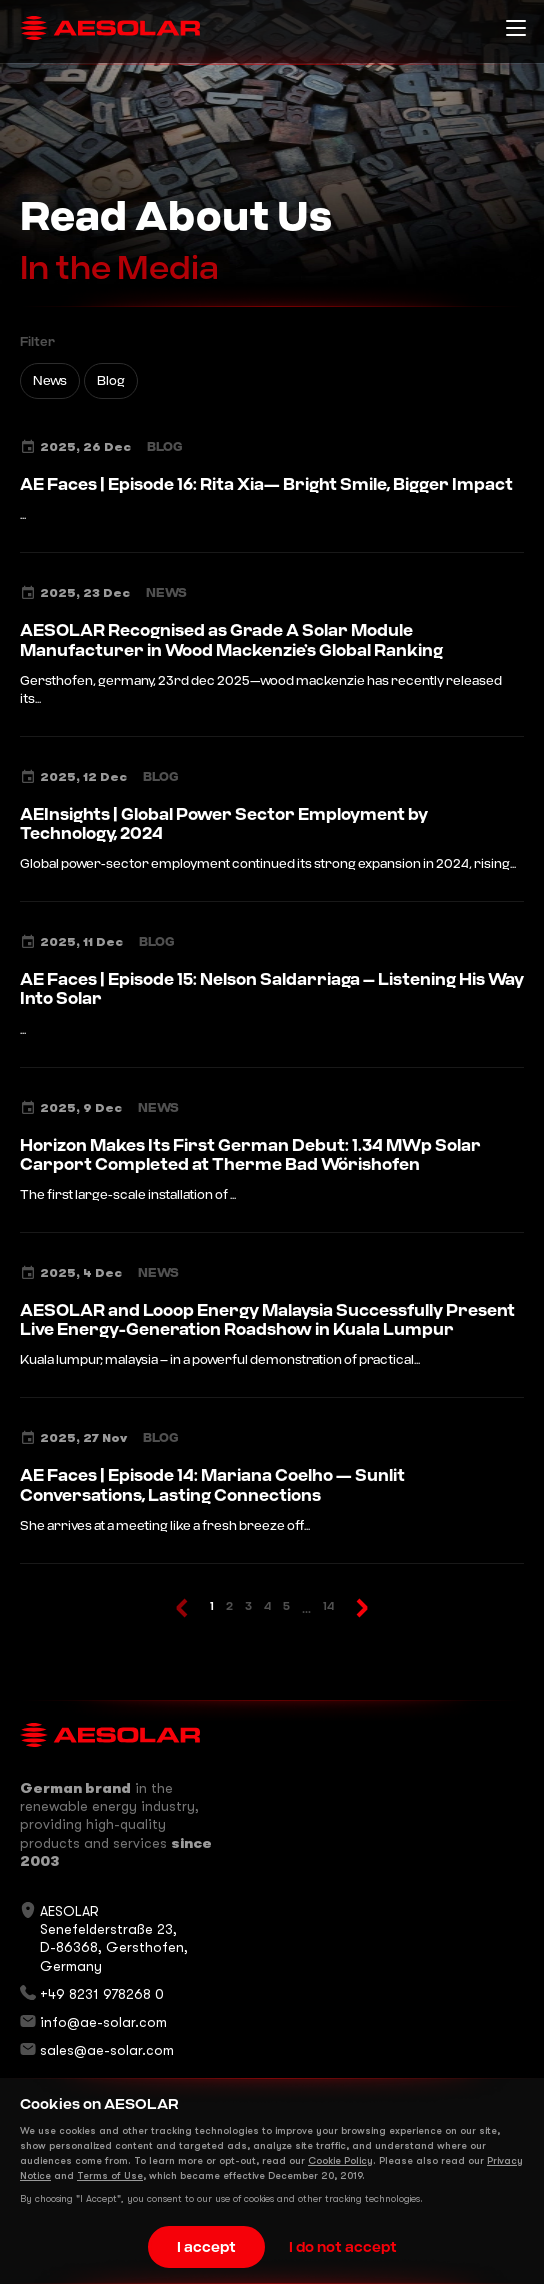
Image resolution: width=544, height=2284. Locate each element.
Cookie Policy (340, 2160)
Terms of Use (110, 2175)
